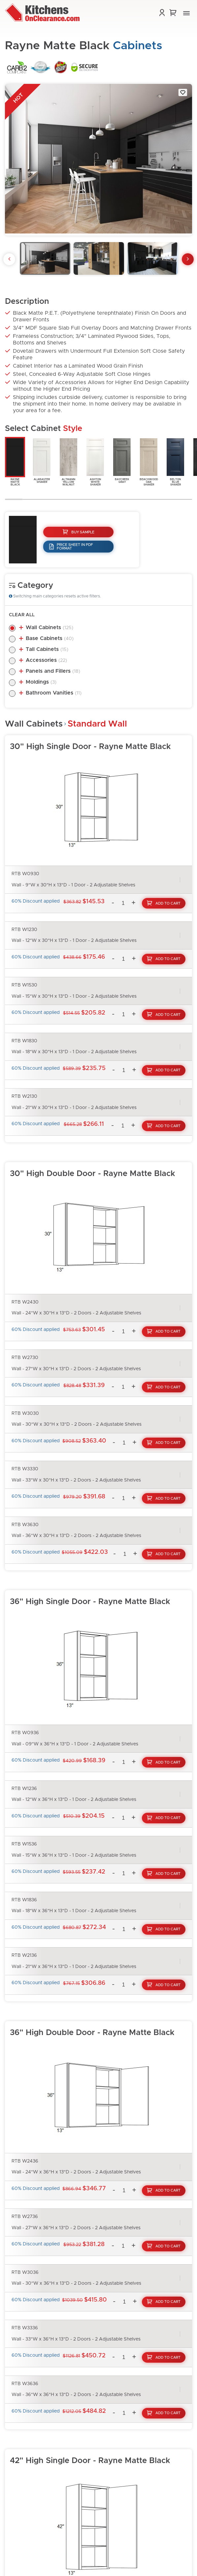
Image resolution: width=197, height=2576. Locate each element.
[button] (186, 13)
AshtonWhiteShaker (95, 461)
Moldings (41, 682)
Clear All (22, 615)
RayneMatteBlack (15, 461)
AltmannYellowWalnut (68, 461)
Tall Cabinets (47, 649)
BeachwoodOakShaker (149, 461)
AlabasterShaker (42, 460)
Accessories (46, 660)
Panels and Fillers (53, 671)
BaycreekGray (122, 460)
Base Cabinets (50, 638)
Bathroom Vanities (54, 693)
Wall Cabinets (49, 627)
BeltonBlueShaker (175, 461)
